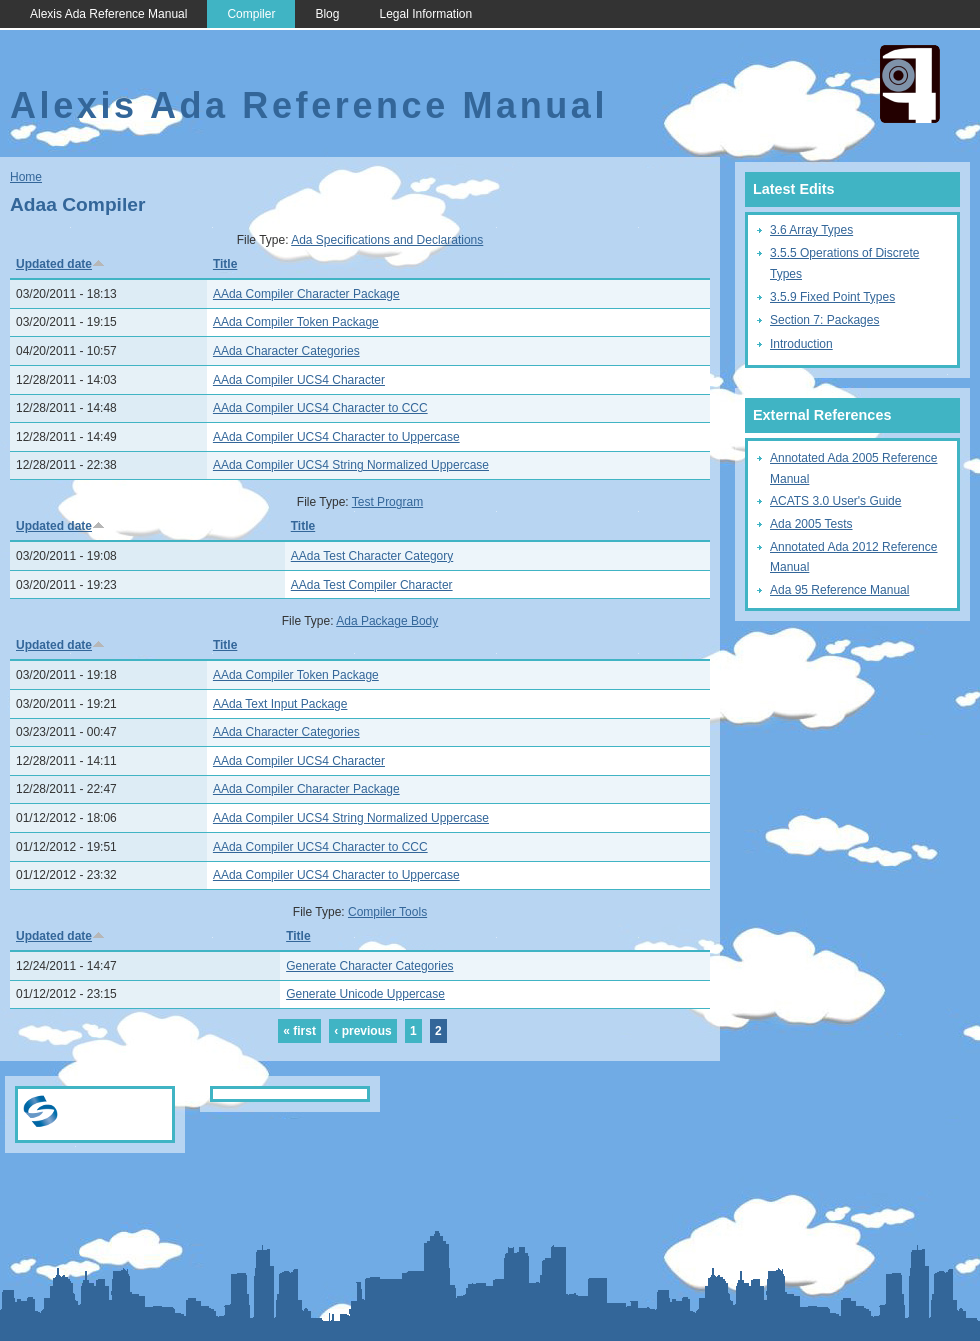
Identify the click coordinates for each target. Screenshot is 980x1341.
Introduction (801, 344)
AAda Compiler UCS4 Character (299, 380)
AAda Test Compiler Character (372, 585)
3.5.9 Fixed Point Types (832, 297)
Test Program (387, 502)
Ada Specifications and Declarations (387, 240)
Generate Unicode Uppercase (365, 994)
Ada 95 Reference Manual (839, 590)
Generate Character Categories (369, 966)
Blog (327, 14)
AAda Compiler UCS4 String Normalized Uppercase (351, 465)
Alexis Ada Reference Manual (108, 14)
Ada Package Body (387, 621)
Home (26, 177)
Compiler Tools (387, 912)
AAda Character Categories (286, 351)
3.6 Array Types (811, 230)
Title (225, 264)
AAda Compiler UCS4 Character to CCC (320, 408)
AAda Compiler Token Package (296, 322)
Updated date (60, 264)
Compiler (251, 14)
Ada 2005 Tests (811, 524)
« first (299, 1031)
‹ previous (362, 1031)
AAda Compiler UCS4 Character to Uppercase (336, 437)
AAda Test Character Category (372, 556)
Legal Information (425, 14)
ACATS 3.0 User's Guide (835, 501)
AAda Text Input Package (280, 704)
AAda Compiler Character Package (306, 294)
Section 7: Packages (824, 320)
